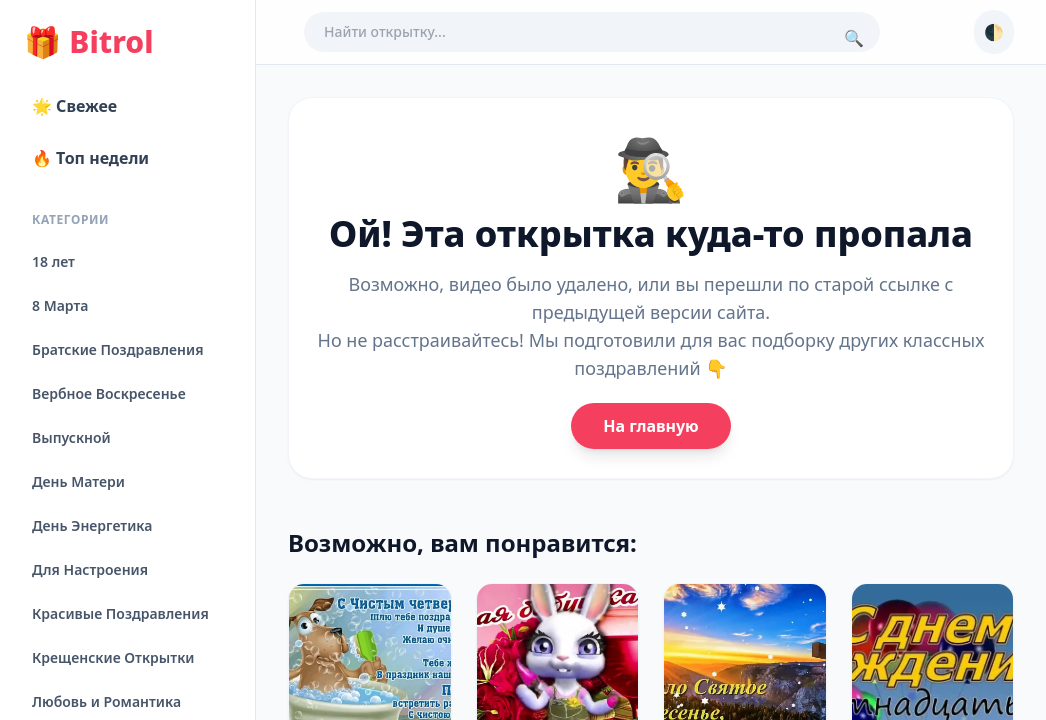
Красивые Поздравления (120, 613)
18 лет (53, 261)
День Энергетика (92, 525)
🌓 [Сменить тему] (994, 32)
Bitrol (88, 42)
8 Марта (60, 305)
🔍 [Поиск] (854, 38)
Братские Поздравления (117, 349)
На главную (650, 426)
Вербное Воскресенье (109, 393)
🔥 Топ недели (90, 158)
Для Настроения (90, 569)
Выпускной (71, 437)
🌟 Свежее (74, 106)
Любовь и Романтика (106, 701)
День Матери (78, 481)
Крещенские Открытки (113, 657)
